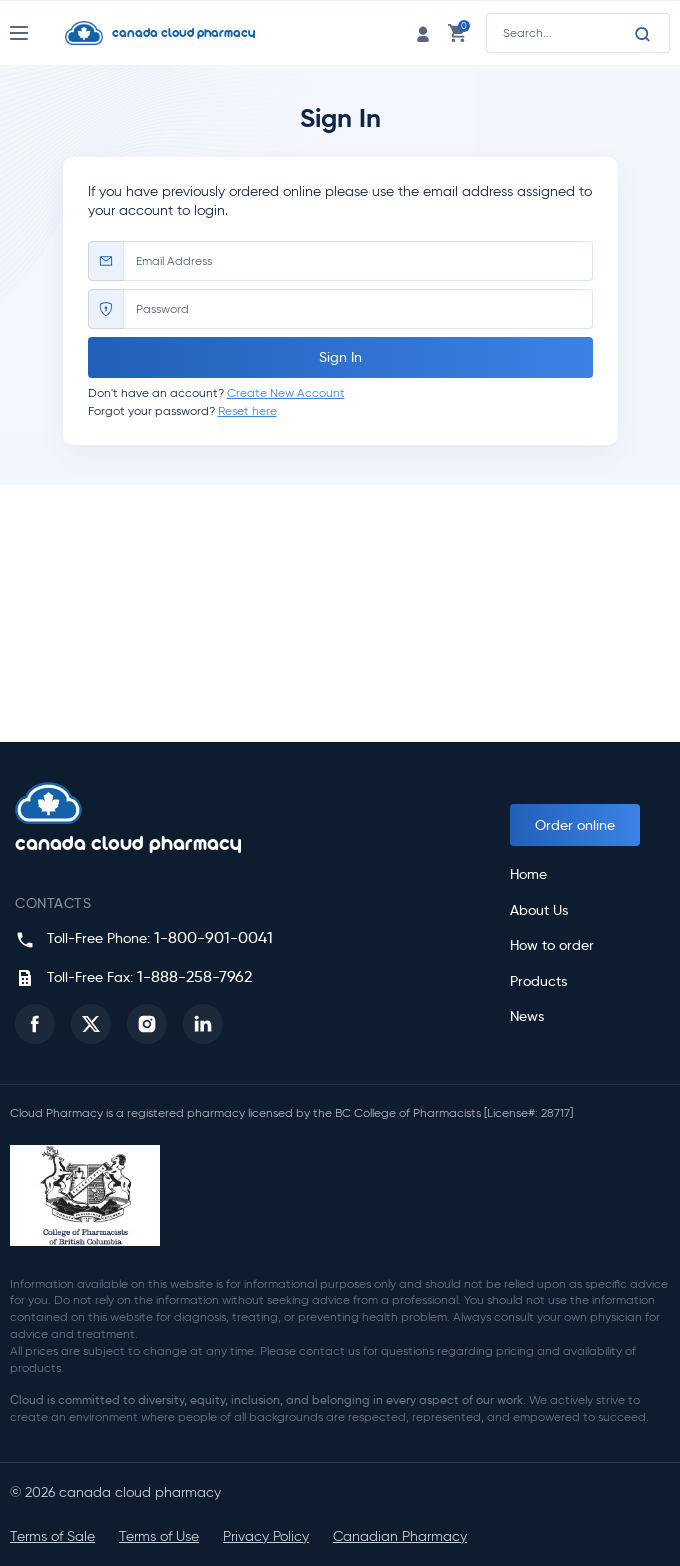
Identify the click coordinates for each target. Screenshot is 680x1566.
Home (528, 874)
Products (538, 981)
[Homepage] (196, 33)
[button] (35, 1024)
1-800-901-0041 (213, 937)
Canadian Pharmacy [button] (400, 1536)
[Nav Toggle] (37, 33)
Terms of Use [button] (159, 1536)
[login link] (423, 32)
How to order (552, 945)
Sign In (340, 357)
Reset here (247, 410)
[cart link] (457, 32)
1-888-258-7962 (194, 976)
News (527, 1016)
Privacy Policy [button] (266, 1536)
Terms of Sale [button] (52, 1536)
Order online (575, 825)
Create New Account (286, 392)
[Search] (643, 34)
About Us (539, 910)
